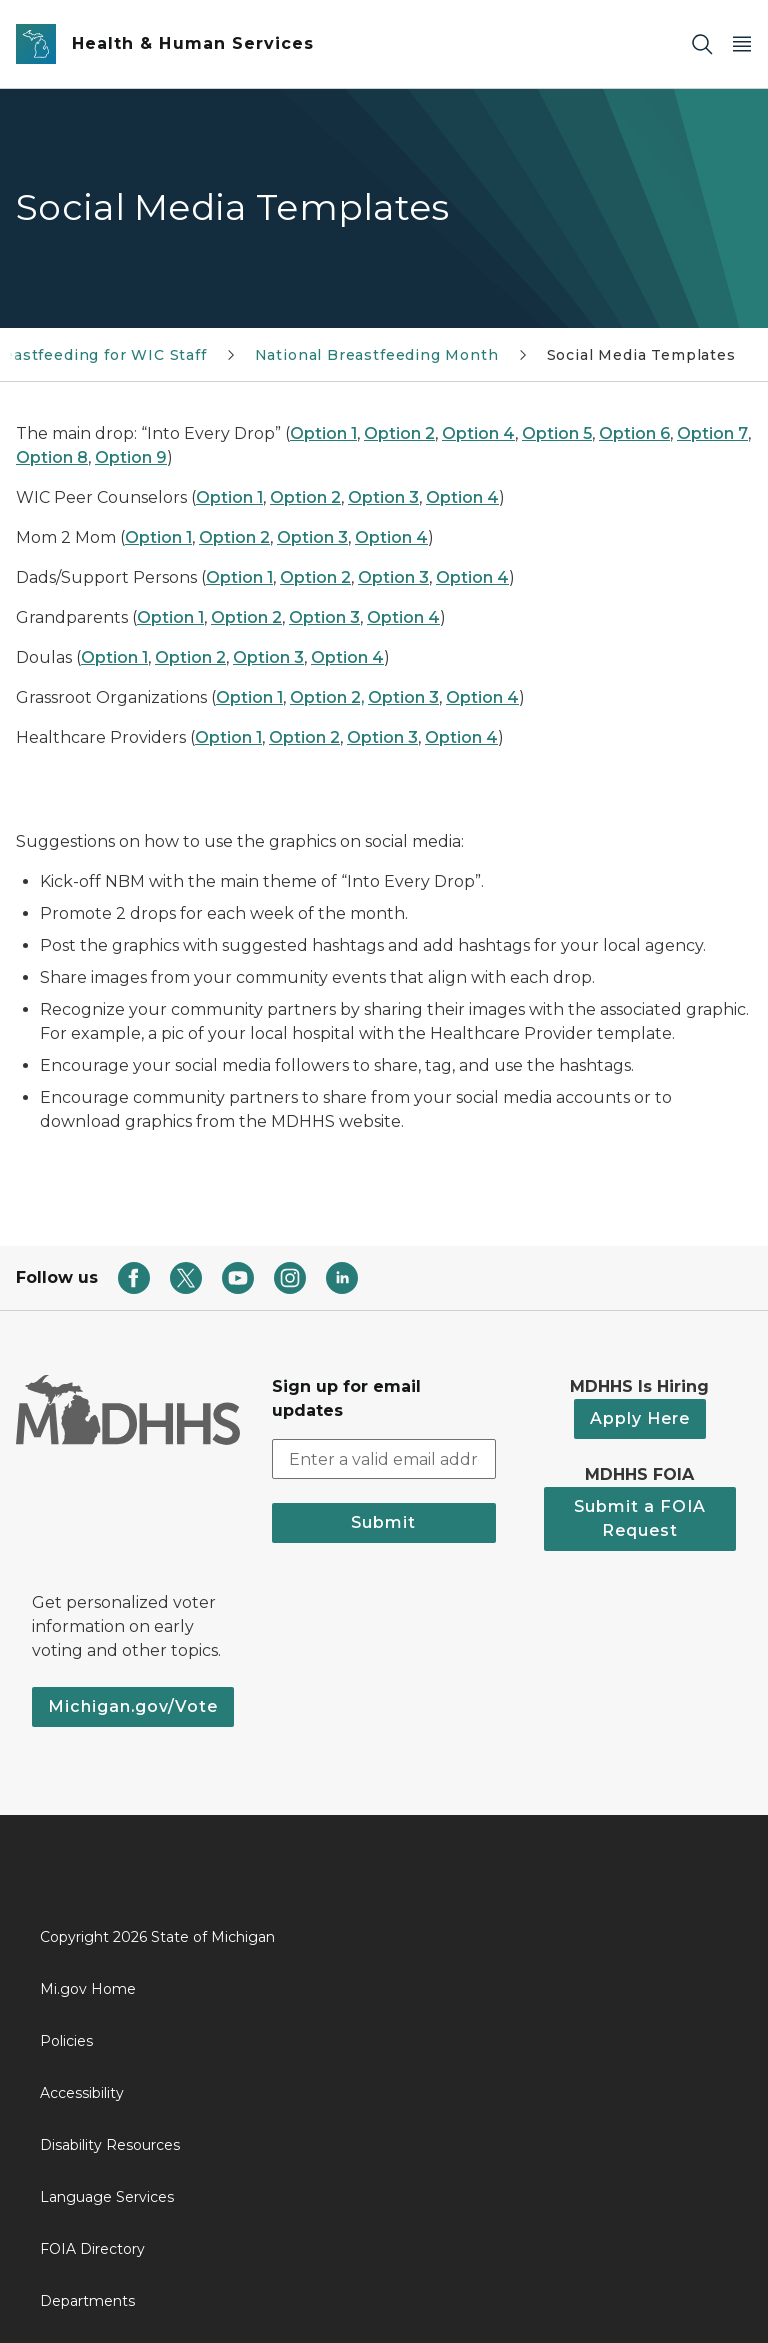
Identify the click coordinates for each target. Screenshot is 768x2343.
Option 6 (634, 433)
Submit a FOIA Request (640, 1518)
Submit (383, 1522)
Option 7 (712, 433)
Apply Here (640, 1418)
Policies (66, 2041)
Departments (87, 2301)
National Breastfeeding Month (377, 355)
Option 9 (131, 457)
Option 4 (478, 433)
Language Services (107, 2197)
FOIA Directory (92, 2249)
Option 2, (327, 697)
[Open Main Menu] (742, 44)
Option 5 (557, 433)
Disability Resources (110, 2145)
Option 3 (383, 497)
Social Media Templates (641, 355)
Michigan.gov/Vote (133, 1706)
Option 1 (323, 433)
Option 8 (52, 457)
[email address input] (384, 1459)
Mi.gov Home (88, 1989)
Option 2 (399, 433)
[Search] (702, 44)
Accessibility (82, 2093)
